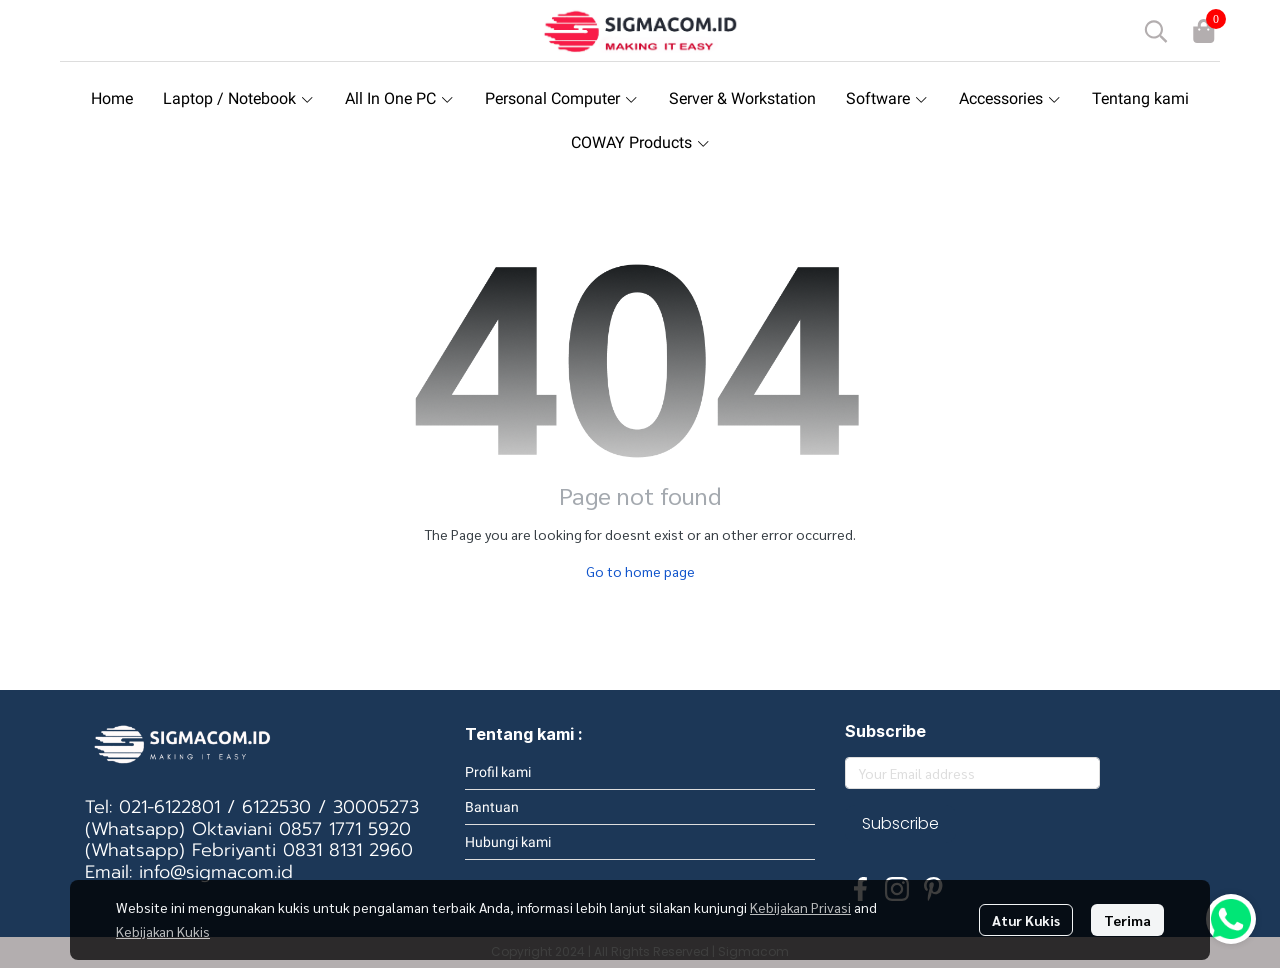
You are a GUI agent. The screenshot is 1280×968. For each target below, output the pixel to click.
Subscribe (900, 823)
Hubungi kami (508, 842)
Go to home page (640, 571)
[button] (1156, 31)
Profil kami (498, 772)
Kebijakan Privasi (800, 907)
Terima (1127, 920)
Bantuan (492, 807)
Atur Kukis (1026, 920)
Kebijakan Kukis (163, 931)
